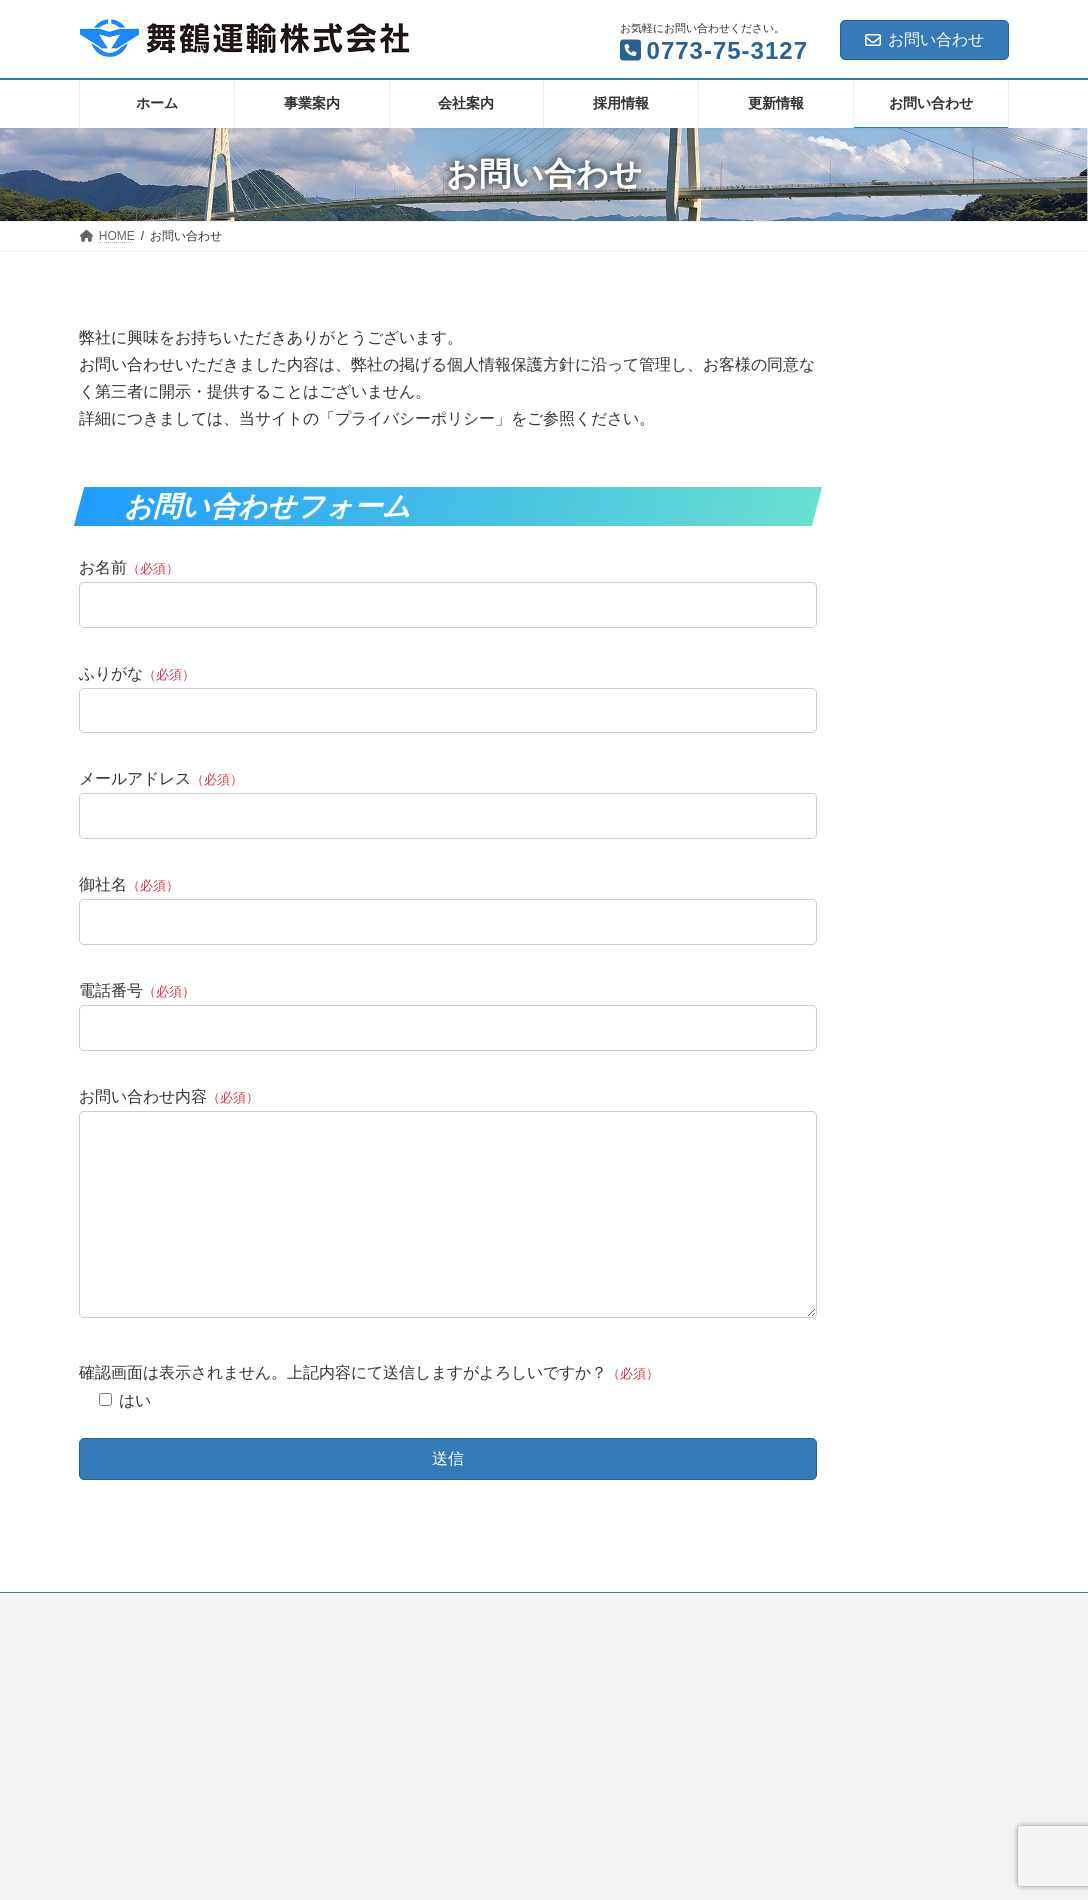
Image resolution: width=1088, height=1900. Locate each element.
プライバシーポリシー (158, 1651)
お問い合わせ (924, 39)
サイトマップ (294, 1651)
